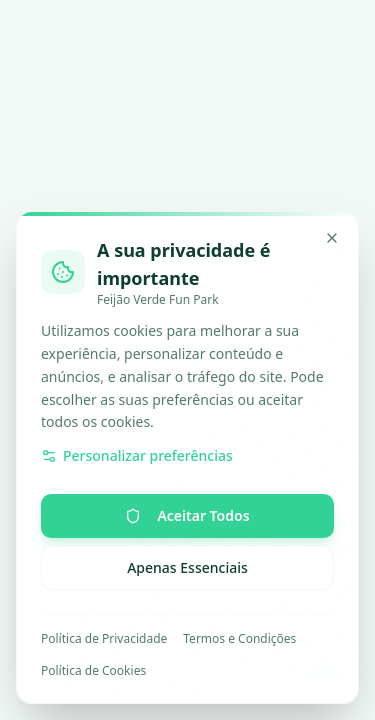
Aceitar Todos (187, 515)
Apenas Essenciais (187, 567)
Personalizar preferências (137, 455)
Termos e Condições (239, 639)
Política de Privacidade (104, 639)
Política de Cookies (93, 671)
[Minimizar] (332, 238)
